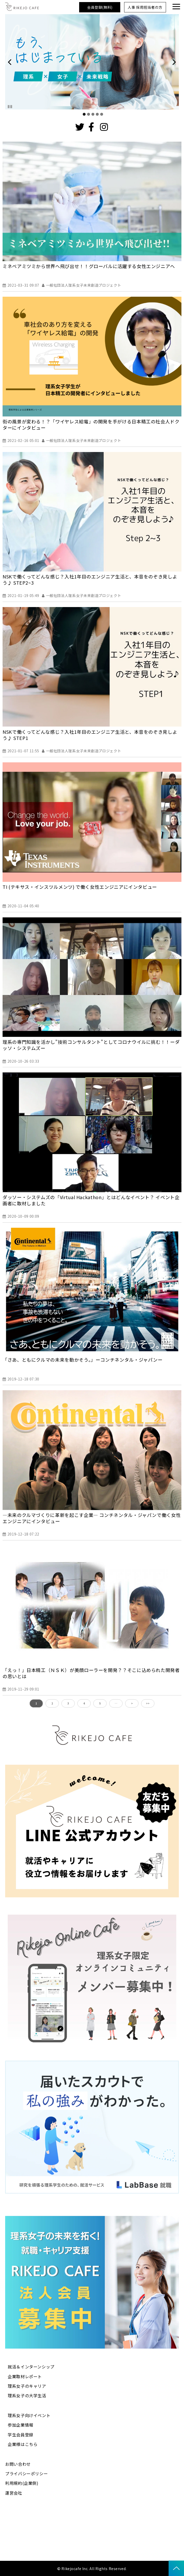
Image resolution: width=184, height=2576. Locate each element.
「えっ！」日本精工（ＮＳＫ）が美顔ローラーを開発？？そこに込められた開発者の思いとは (91, 1673)
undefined (13, 62)
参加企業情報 (20, 2425)
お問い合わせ (18, 2464)
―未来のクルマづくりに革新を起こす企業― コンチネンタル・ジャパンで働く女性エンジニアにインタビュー (92, 1518)
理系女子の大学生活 (27, 2395)
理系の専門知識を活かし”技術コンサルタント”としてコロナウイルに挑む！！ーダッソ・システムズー (91, 1044)
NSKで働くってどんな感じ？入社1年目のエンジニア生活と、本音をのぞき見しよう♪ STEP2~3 (90, 579)
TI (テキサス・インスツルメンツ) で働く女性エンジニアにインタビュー (80, 886)
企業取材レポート (25, 2376)
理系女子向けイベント (29, 2415)
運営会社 (13, 2493)
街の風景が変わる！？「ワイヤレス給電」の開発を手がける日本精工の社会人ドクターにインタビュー (91, 424)
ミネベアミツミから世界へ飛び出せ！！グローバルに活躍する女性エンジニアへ (89, 266)
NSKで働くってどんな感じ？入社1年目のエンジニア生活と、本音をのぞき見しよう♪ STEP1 (90, 734)
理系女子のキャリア (27, 2386)
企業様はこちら (23, 2444)
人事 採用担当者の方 (145, 7)
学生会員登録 (20, 2435)
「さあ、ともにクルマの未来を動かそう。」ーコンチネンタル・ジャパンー (83, 1359)
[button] (176, 6)
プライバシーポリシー (26, 2473)
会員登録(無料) (99, 7)
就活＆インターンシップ (31, 2367)
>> (148, 1703)
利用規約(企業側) (22, 2483)
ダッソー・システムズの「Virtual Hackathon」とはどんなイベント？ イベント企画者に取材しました (91, 1200)
